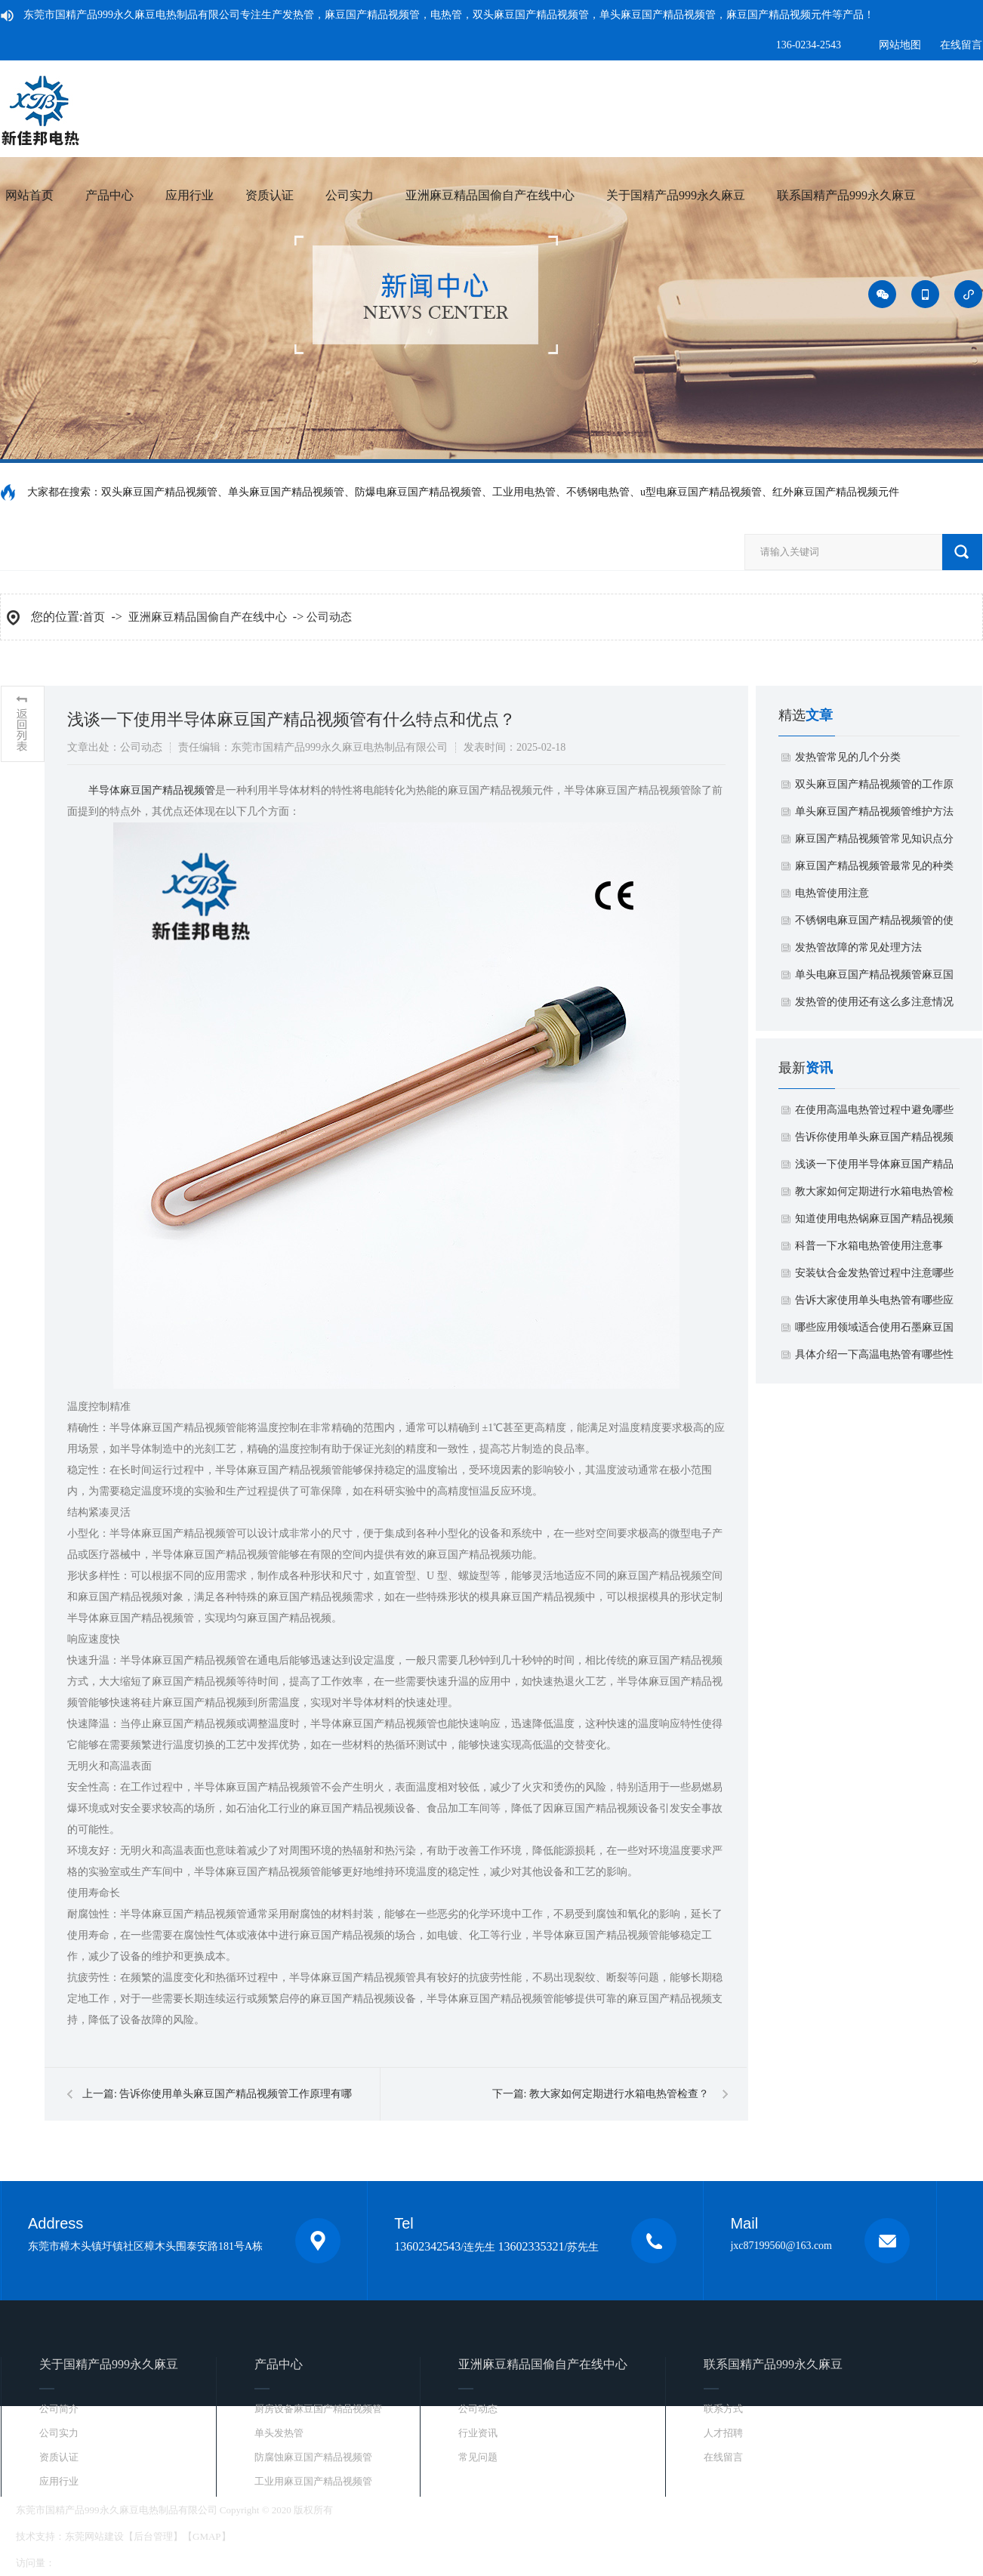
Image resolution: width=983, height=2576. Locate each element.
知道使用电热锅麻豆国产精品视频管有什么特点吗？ (874, 1222)
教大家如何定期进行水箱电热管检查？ (619, 2093)
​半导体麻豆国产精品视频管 (151, 790)
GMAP (207, 2536)
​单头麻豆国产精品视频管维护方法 (874, 811)
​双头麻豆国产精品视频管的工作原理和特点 (874, 788)
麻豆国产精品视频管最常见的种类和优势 (874, 870)
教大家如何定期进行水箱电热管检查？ (874, 1195)
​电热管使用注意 (832, 893)
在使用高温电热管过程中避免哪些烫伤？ (874, 1114)
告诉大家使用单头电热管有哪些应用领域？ (874, 1304)
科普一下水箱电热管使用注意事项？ (869, 1250)
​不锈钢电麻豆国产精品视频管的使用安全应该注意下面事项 (874, 924)
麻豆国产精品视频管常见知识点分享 (874, 843)
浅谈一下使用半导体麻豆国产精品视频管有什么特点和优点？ (874, 1168)
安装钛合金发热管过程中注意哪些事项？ (874, 1277)
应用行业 (189, 195)
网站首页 (29, 195)
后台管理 (153, 2536)
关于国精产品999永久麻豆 (675, 195)
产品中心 (109, 195)
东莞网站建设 (94, 2536)
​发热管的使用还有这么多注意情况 (874, 1001)
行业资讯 (478, 2433)
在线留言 (961, 45)
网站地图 (900, 45)
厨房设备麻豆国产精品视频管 (318, 2408)
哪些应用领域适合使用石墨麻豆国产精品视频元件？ (874, 1331)
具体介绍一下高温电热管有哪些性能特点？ (874, 1358)
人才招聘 (723, 2433)
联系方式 (723, 2408)
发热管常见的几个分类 (848, 757)
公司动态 (329, 617)
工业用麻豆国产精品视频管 (313, 2481)
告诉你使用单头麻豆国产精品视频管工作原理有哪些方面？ (874, 1141)
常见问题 (478, 2457)
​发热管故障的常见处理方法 (858, 947)
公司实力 (349, 195)
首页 (93, 617)
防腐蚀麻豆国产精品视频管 (313, 2457)
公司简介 (59, 2408)
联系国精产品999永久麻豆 (846, 195)
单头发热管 (279, 2433)
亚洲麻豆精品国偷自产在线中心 (490, 195)
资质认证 (269, 195)
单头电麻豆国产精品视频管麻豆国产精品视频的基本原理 (874, 979)
